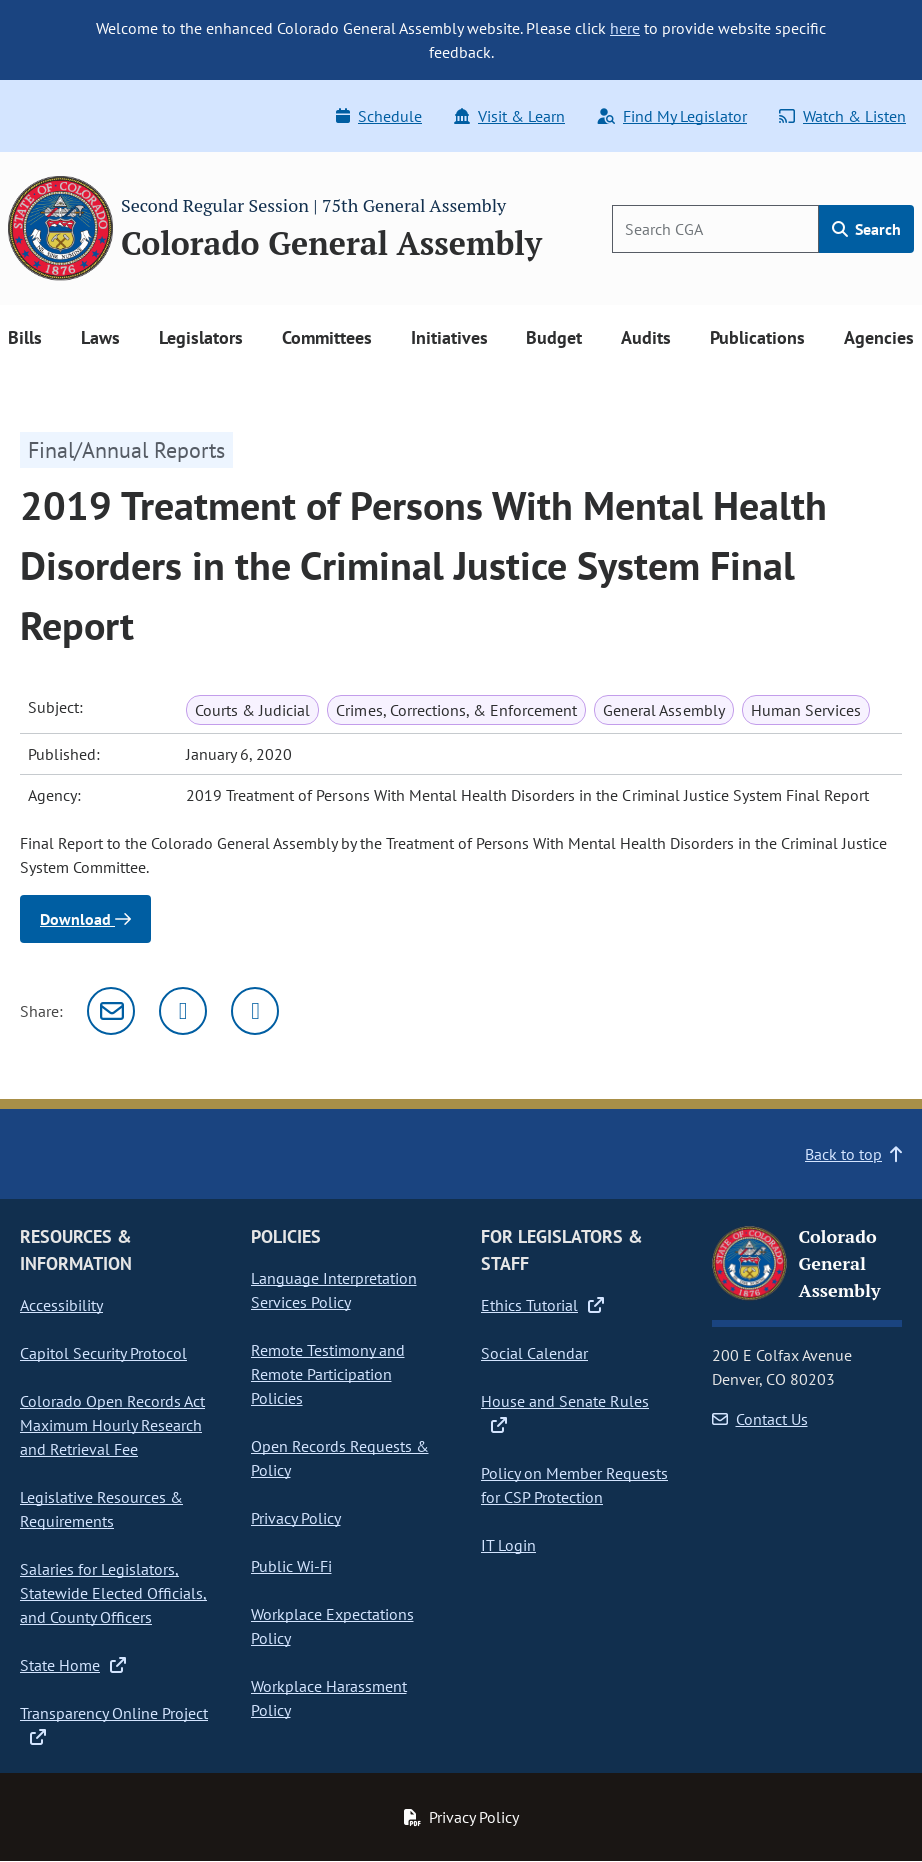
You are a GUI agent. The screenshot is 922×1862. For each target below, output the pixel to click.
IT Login (508, 1545)
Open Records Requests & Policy (340, 1458)
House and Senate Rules (565, 1412)
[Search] (715, 229)
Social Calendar (534, 1353)
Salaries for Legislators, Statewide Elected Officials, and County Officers (113, 1593)
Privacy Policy (296, 1518)
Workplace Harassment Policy (329, 1698)
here (625, 28)
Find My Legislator (672, 116)
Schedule (379, 116)
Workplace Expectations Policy (332, 1626)
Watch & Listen (842, 116)
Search (866, 229)
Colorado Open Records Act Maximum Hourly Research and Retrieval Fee (112, 1425)
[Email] (111, 1011)
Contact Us (760, 1419)
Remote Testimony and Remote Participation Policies (328, 1374)
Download (85, 919)
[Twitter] (183, 1011)
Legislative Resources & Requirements (101, 1509)
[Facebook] (255, 1011)
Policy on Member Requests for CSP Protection (574, 1485)
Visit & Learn (509, 116)
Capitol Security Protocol (103, 1353)
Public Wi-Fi (291, 1566)
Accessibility (61, 1305)
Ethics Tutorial (542, 1305)
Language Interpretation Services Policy (334, 1290)
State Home (73, 1665)
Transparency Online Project (114, 1724)
